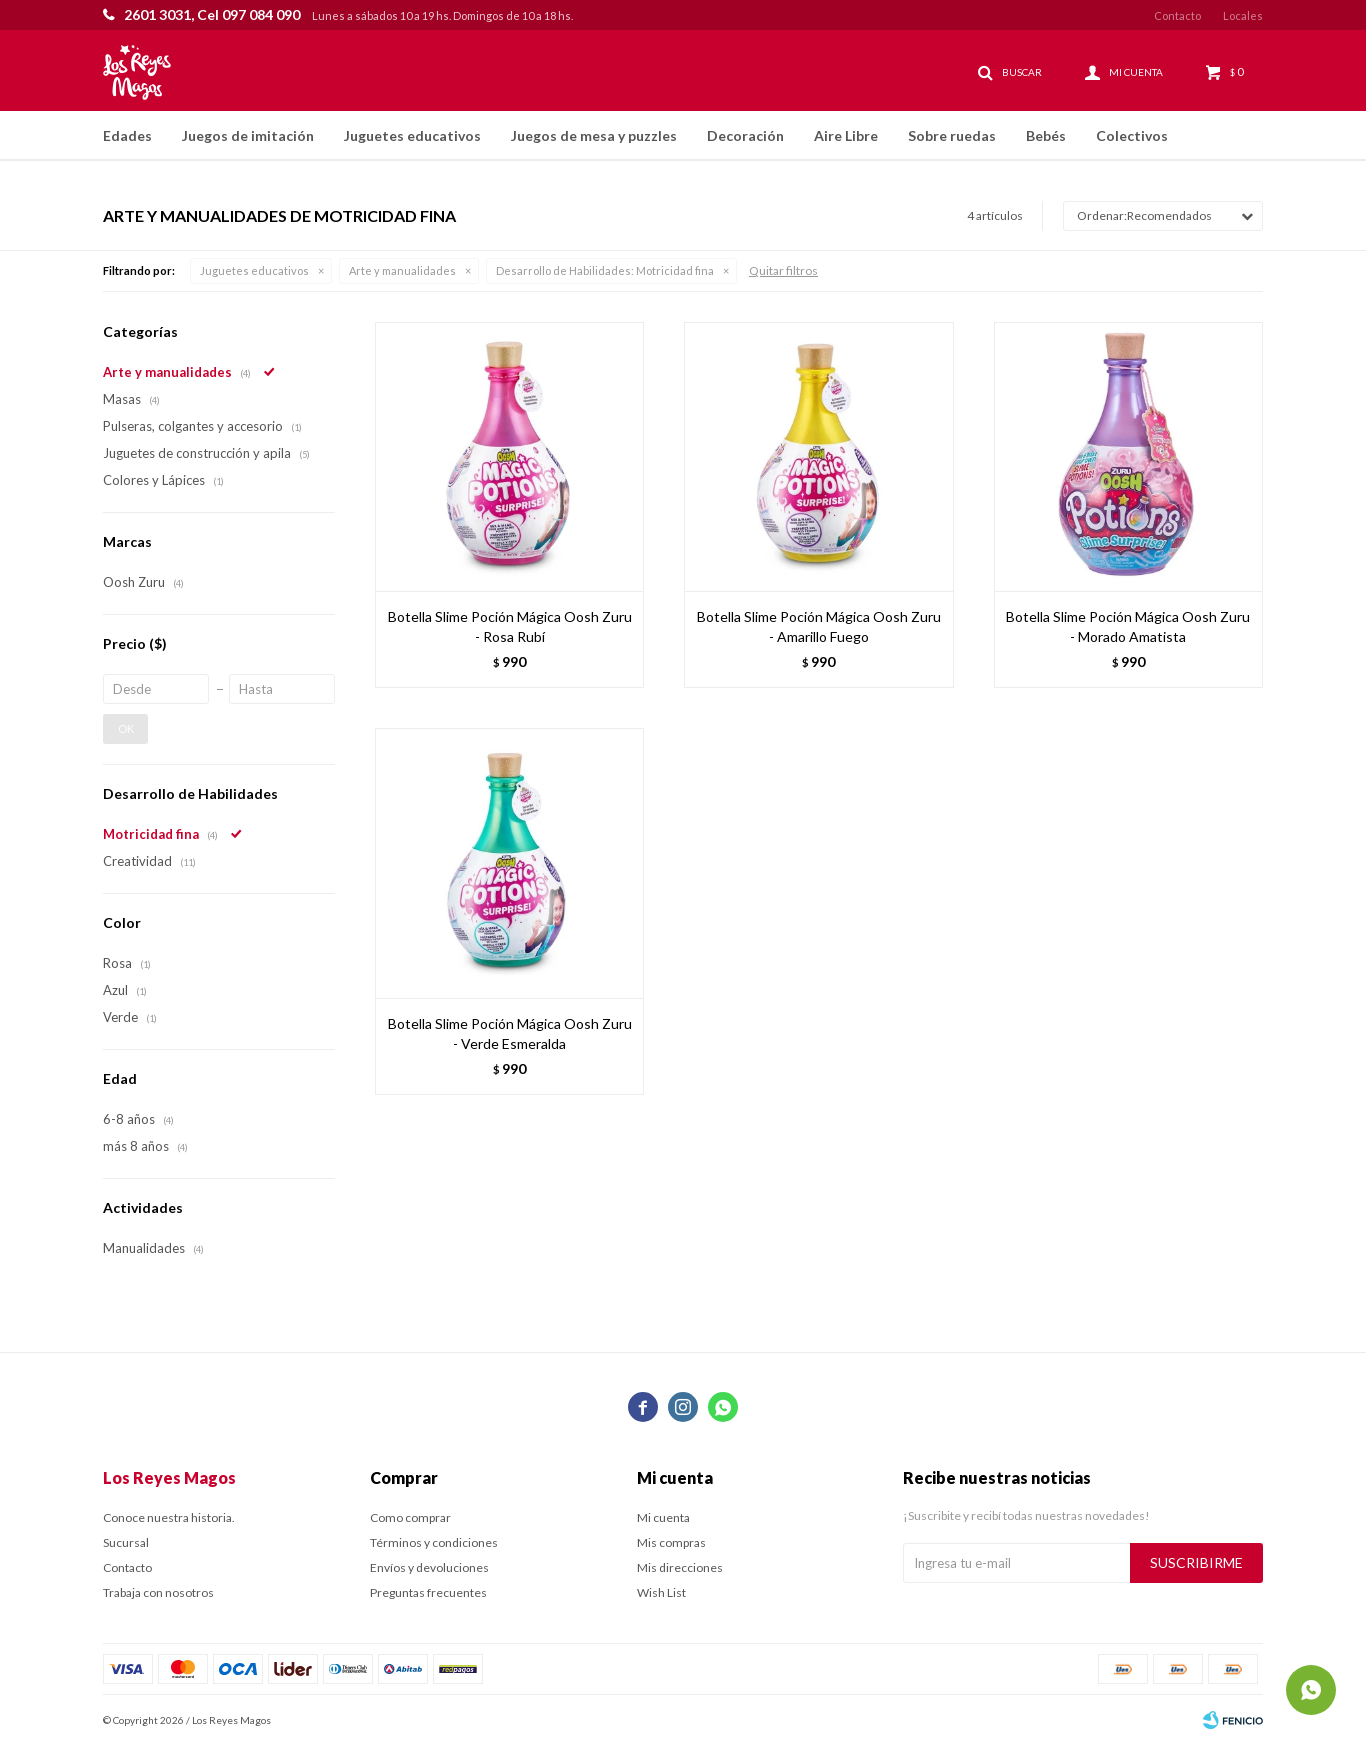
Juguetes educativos (412, 135)
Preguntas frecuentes (428, 1592)
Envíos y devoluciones (429, 1567)
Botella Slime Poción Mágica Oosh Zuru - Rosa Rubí (510, 626)
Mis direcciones (680, 1567)
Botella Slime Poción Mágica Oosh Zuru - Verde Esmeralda (510, 1033)
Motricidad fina (605, 270)
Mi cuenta (663, 1517)
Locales (1243, 15)
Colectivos (1132, 135)
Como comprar (410, 1517)
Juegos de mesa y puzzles (594, 135)
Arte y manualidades (402, 270)
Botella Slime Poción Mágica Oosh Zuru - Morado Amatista (1128, 626)
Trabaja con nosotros (158, 1592)
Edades (127, 135)
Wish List (661, 1592)
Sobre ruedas (952, 135)
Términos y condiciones (434, 1542)
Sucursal (126, 1542)
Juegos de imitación (248, 135)
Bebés (1046, 135)
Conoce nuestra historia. (169, 1517)
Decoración (745, 135)
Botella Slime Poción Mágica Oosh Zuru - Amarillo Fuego (819, 626)
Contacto (1177, 15)
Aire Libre (846, 135)
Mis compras (671, 1542)
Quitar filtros (783, 270)
